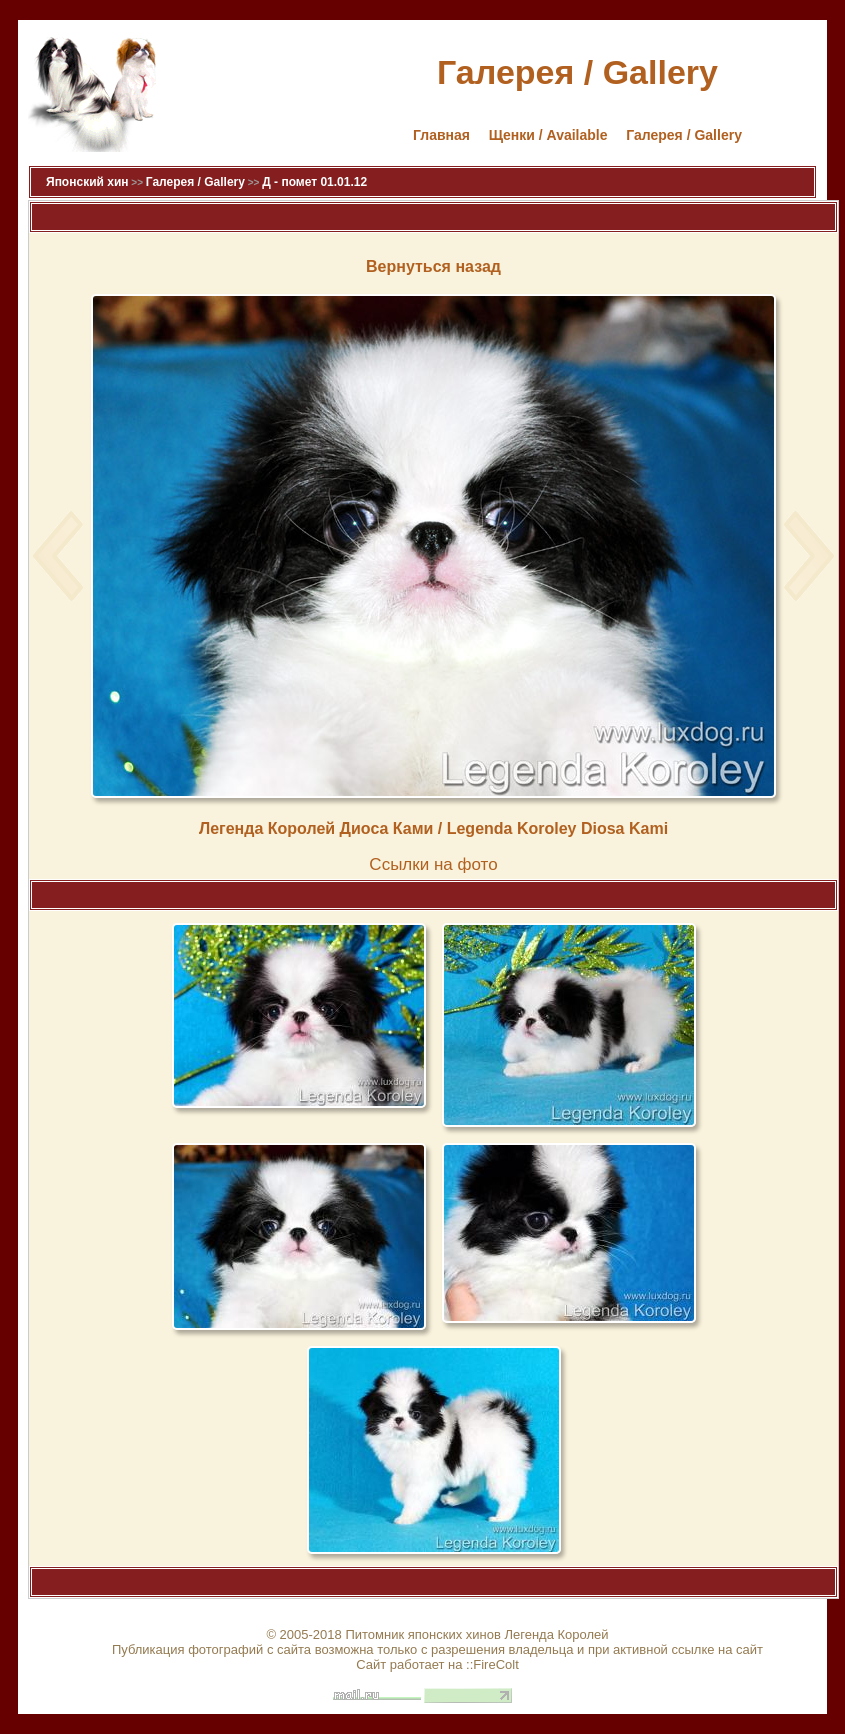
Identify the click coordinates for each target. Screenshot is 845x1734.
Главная (441, 135)
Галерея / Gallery (684, 135)
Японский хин (87, 182)
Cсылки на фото (433, 864)
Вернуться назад (433, 266)
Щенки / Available (548, 135)
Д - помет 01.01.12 (314, 182)
